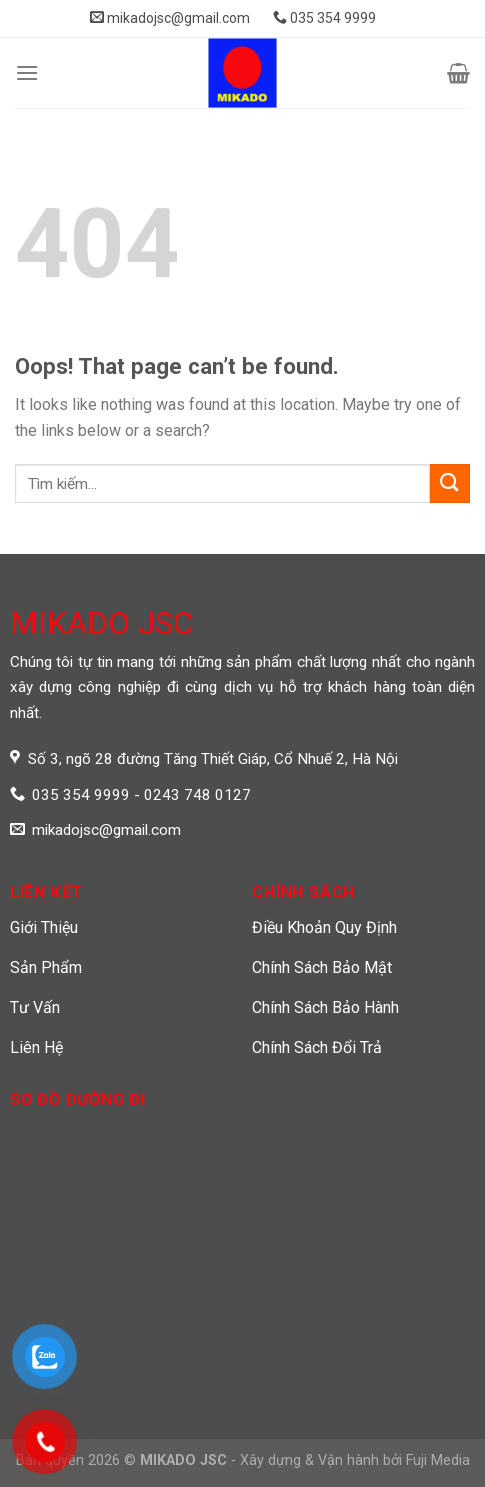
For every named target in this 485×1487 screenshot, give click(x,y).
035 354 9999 (324, 18)
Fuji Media (438, 1460)
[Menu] (27, 72)
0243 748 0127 (197, 795)
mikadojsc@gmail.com (170, 18)
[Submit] (450, 483)
